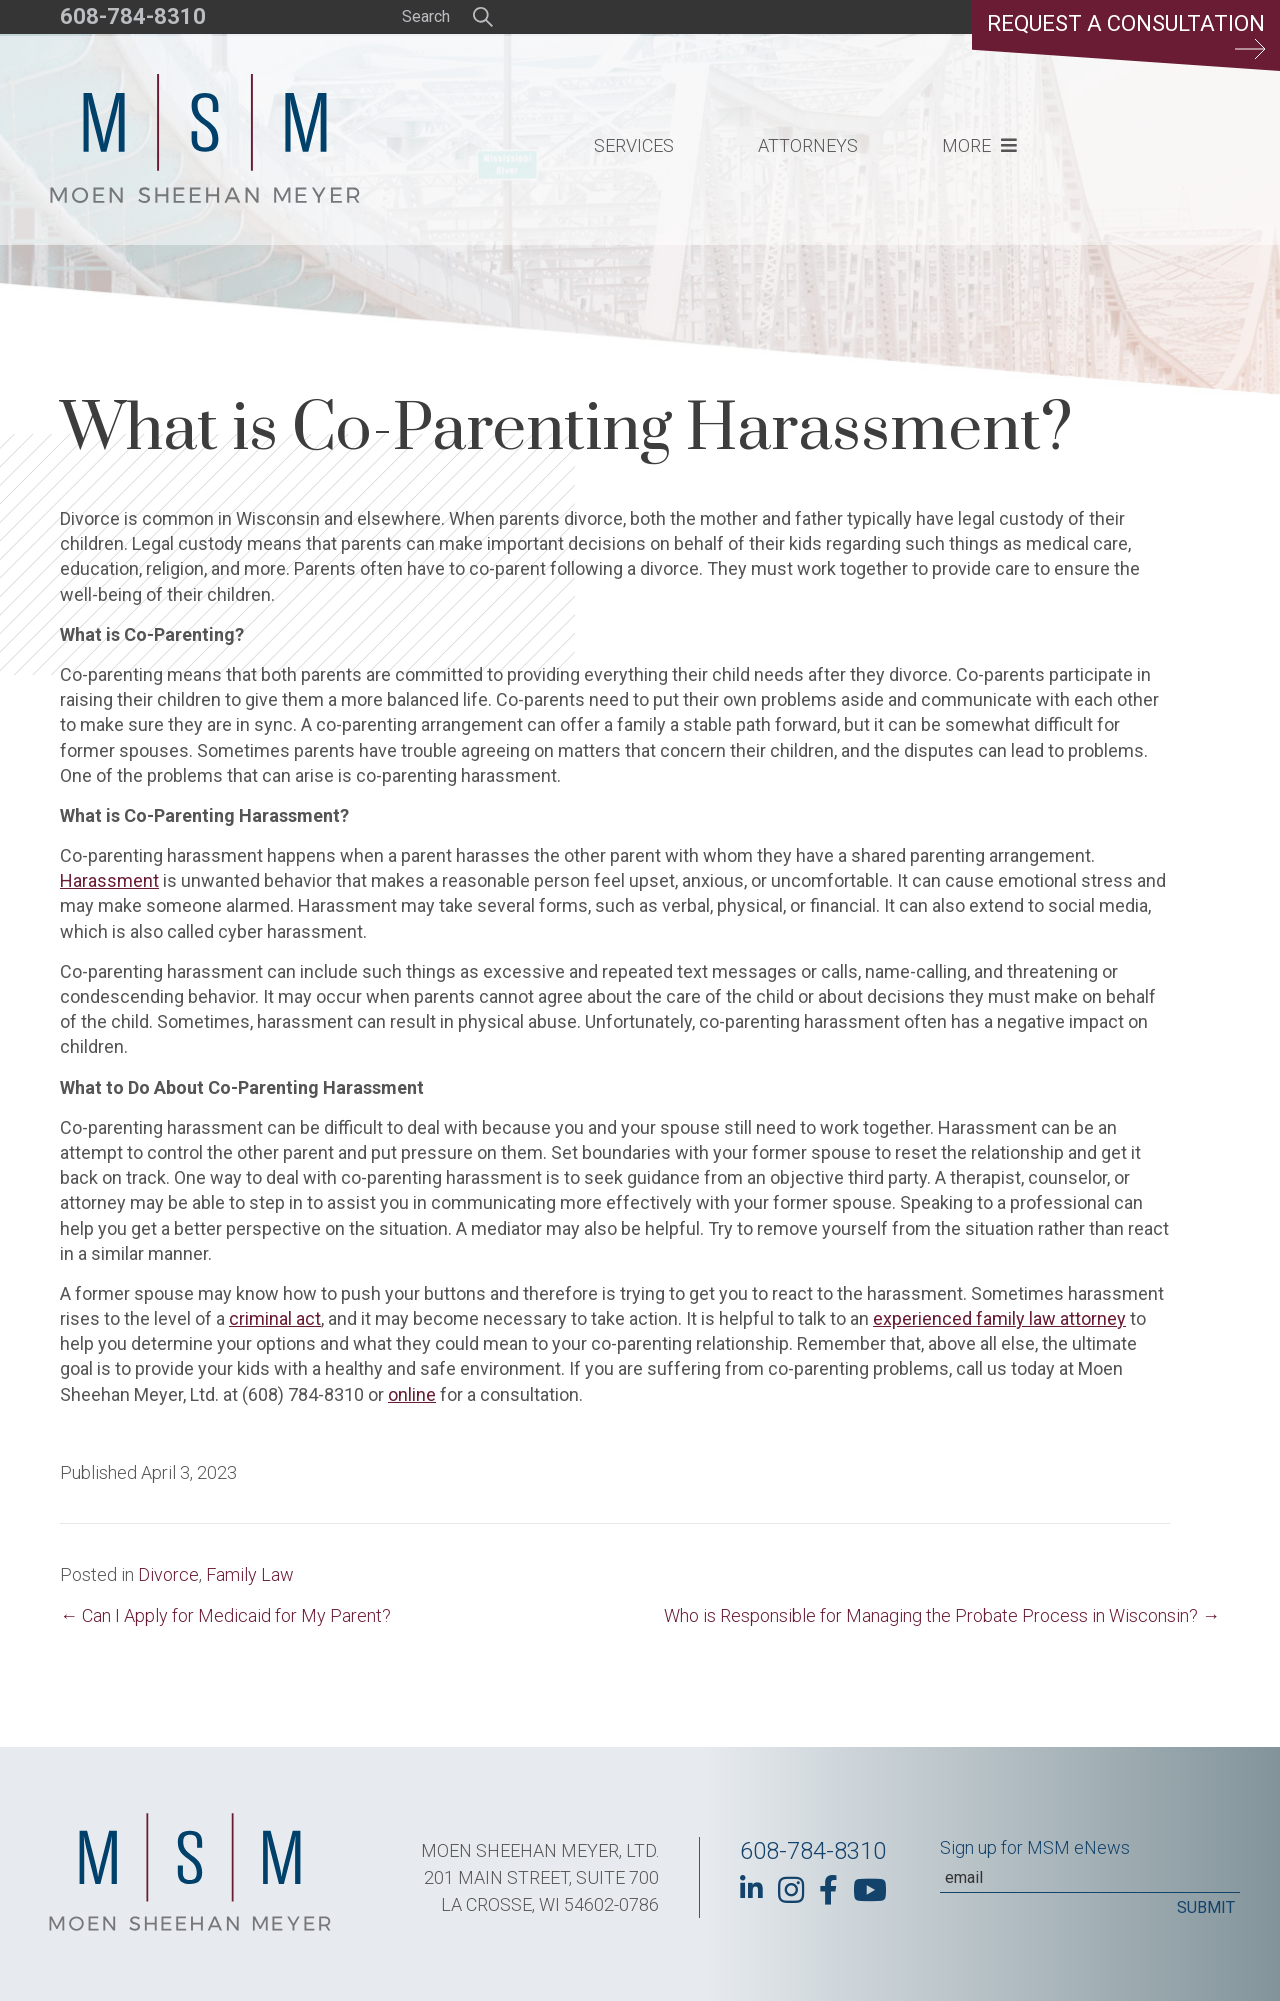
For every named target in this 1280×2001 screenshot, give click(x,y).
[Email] (1090, 1878)
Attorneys (808, 145)
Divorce (168, 1574)
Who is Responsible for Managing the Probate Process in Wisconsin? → (942, 1615)
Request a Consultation (1126, 35)
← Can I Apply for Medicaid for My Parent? (225, 1615)
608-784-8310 (133, 16)
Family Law (250, 1574)
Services (634, 145)
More (966, 145)
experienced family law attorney (999, 1318)
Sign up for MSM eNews (1035, 1847)
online (412, 1394)
